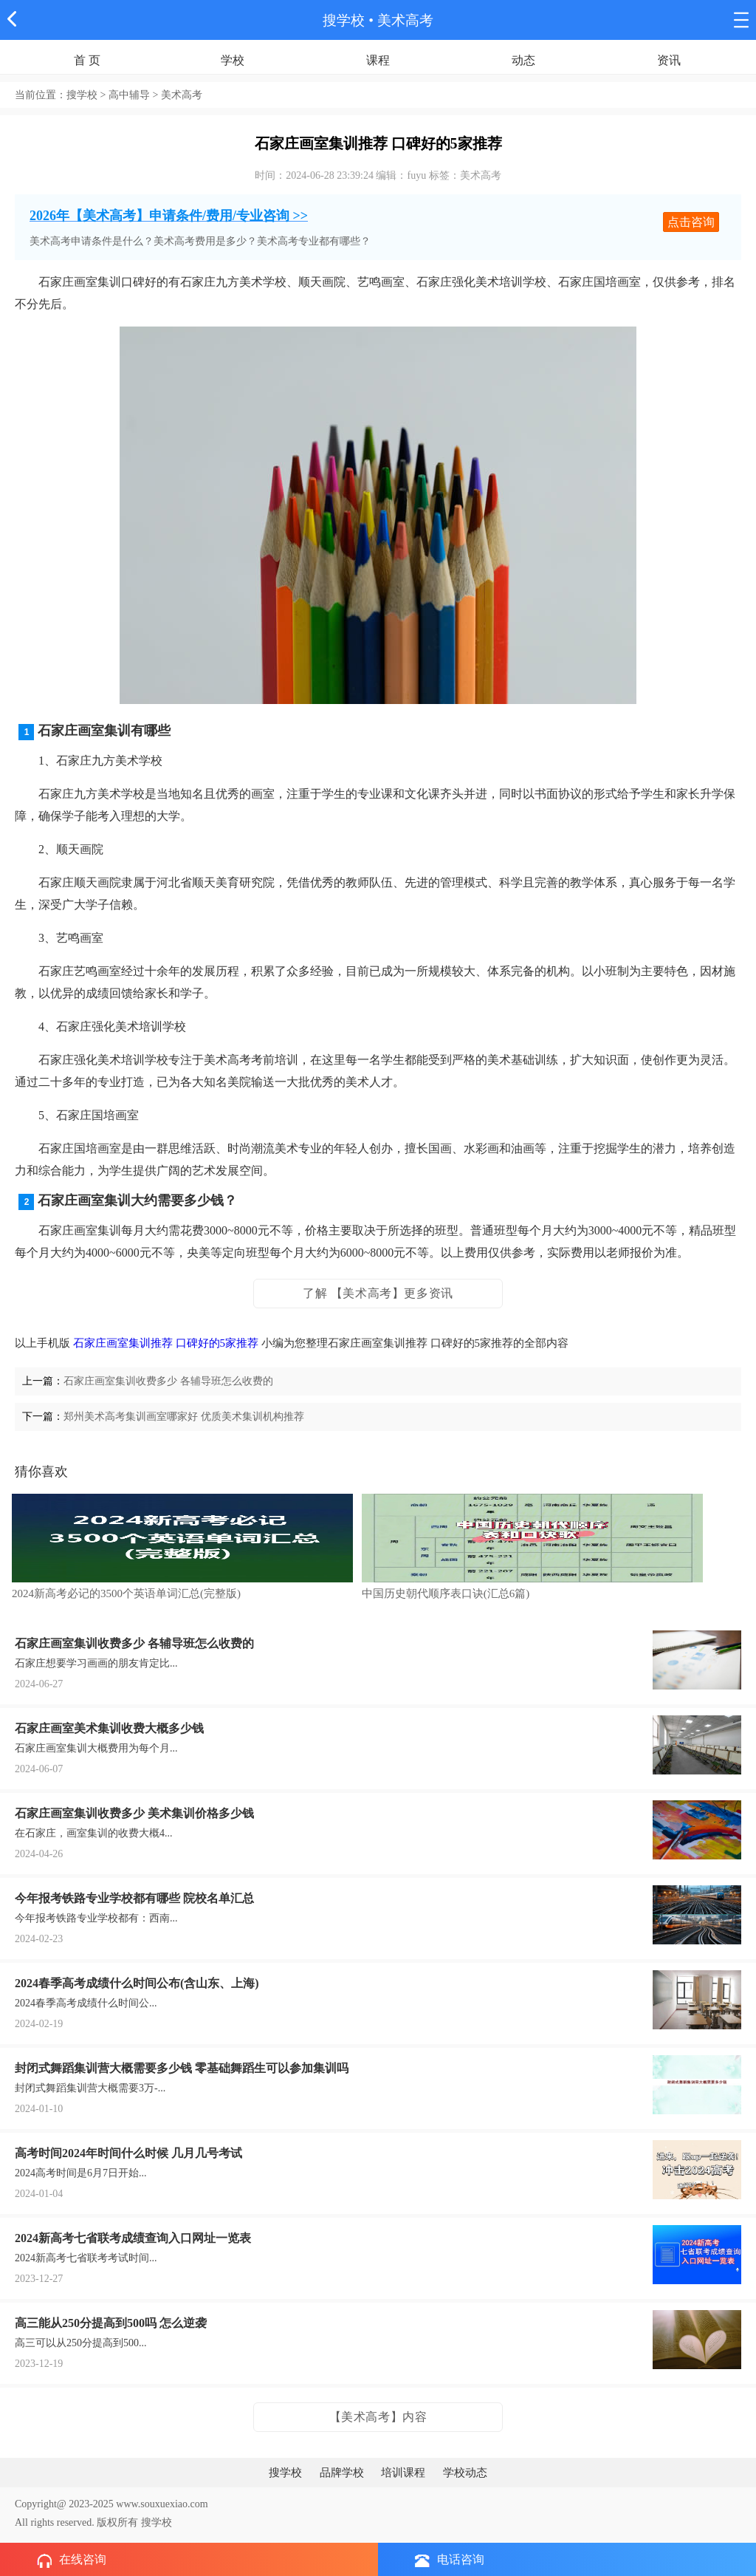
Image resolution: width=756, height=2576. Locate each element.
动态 (523, 60)
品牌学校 (342, 2472)
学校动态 (465, 2472)
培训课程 (403, 2472)
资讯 (669, 60)
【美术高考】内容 (378, 2417)
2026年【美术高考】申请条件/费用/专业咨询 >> (169, 215)
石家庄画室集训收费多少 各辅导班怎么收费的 (168, 1381)
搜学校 (344, 20)
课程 (378, 60)
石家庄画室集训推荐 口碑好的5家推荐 (165, 1343)
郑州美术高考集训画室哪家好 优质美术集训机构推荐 (183, 1416)
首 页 (87, 60)
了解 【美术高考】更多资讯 (378, 1293)
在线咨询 (71, 2560)
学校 (232, 60)
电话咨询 (449, 2560)
